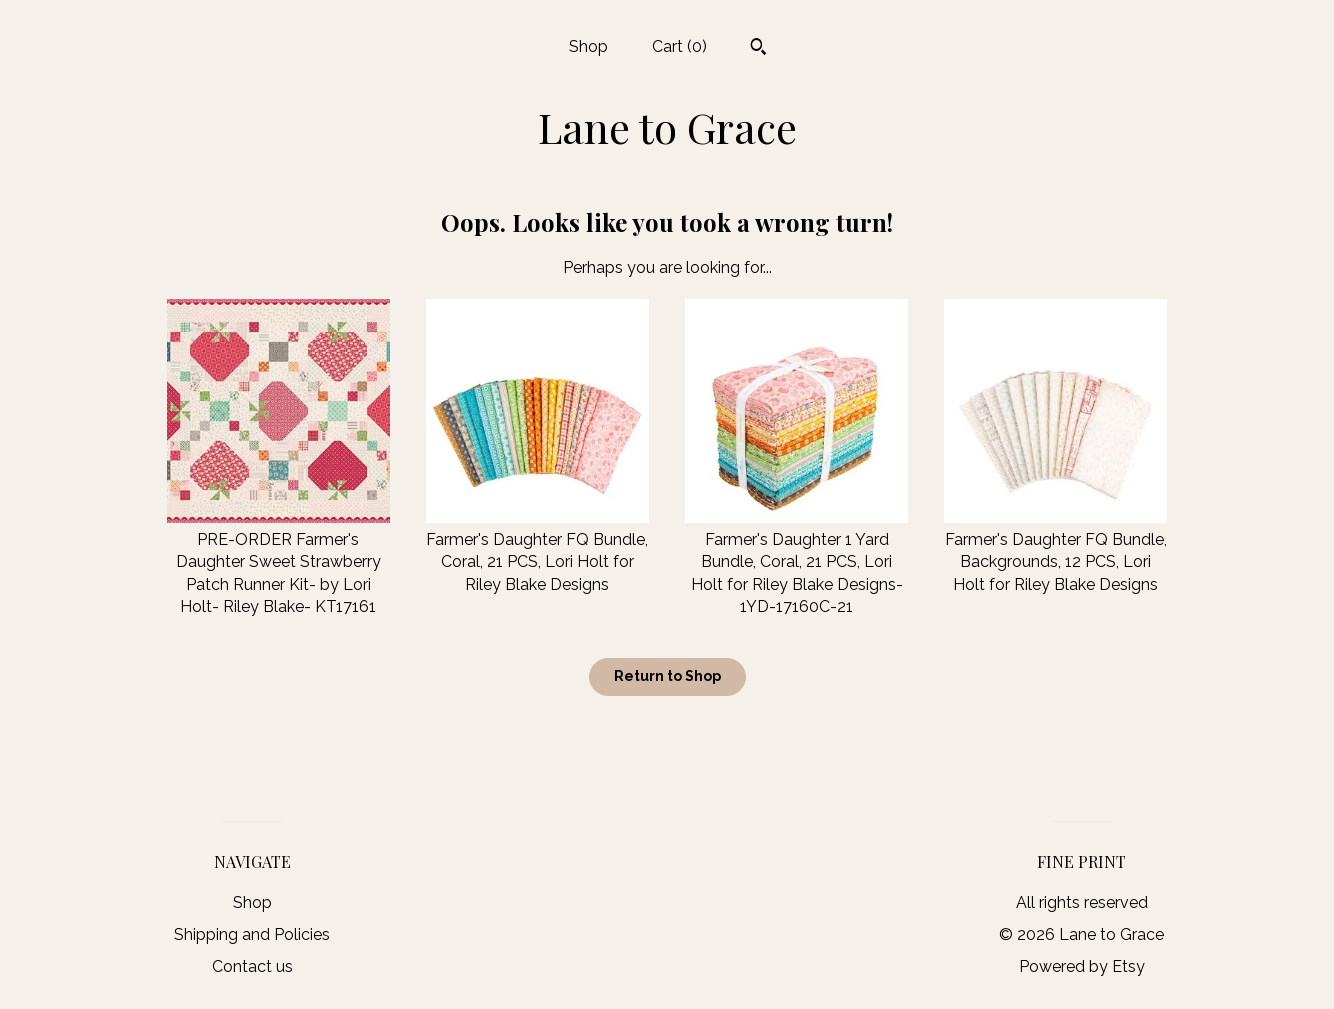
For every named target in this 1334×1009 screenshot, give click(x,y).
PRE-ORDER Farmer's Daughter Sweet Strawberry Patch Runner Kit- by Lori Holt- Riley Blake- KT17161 (278, 562)
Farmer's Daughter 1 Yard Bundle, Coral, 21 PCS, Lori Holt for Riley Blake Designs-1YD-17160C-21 (796, 562)
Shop (588, 46)
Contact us (252, 966)
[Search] (758, 49)
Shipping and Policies (252, 934)
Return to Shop (667, 676)
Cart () (679, 46)
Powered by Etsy (1082, 966)
